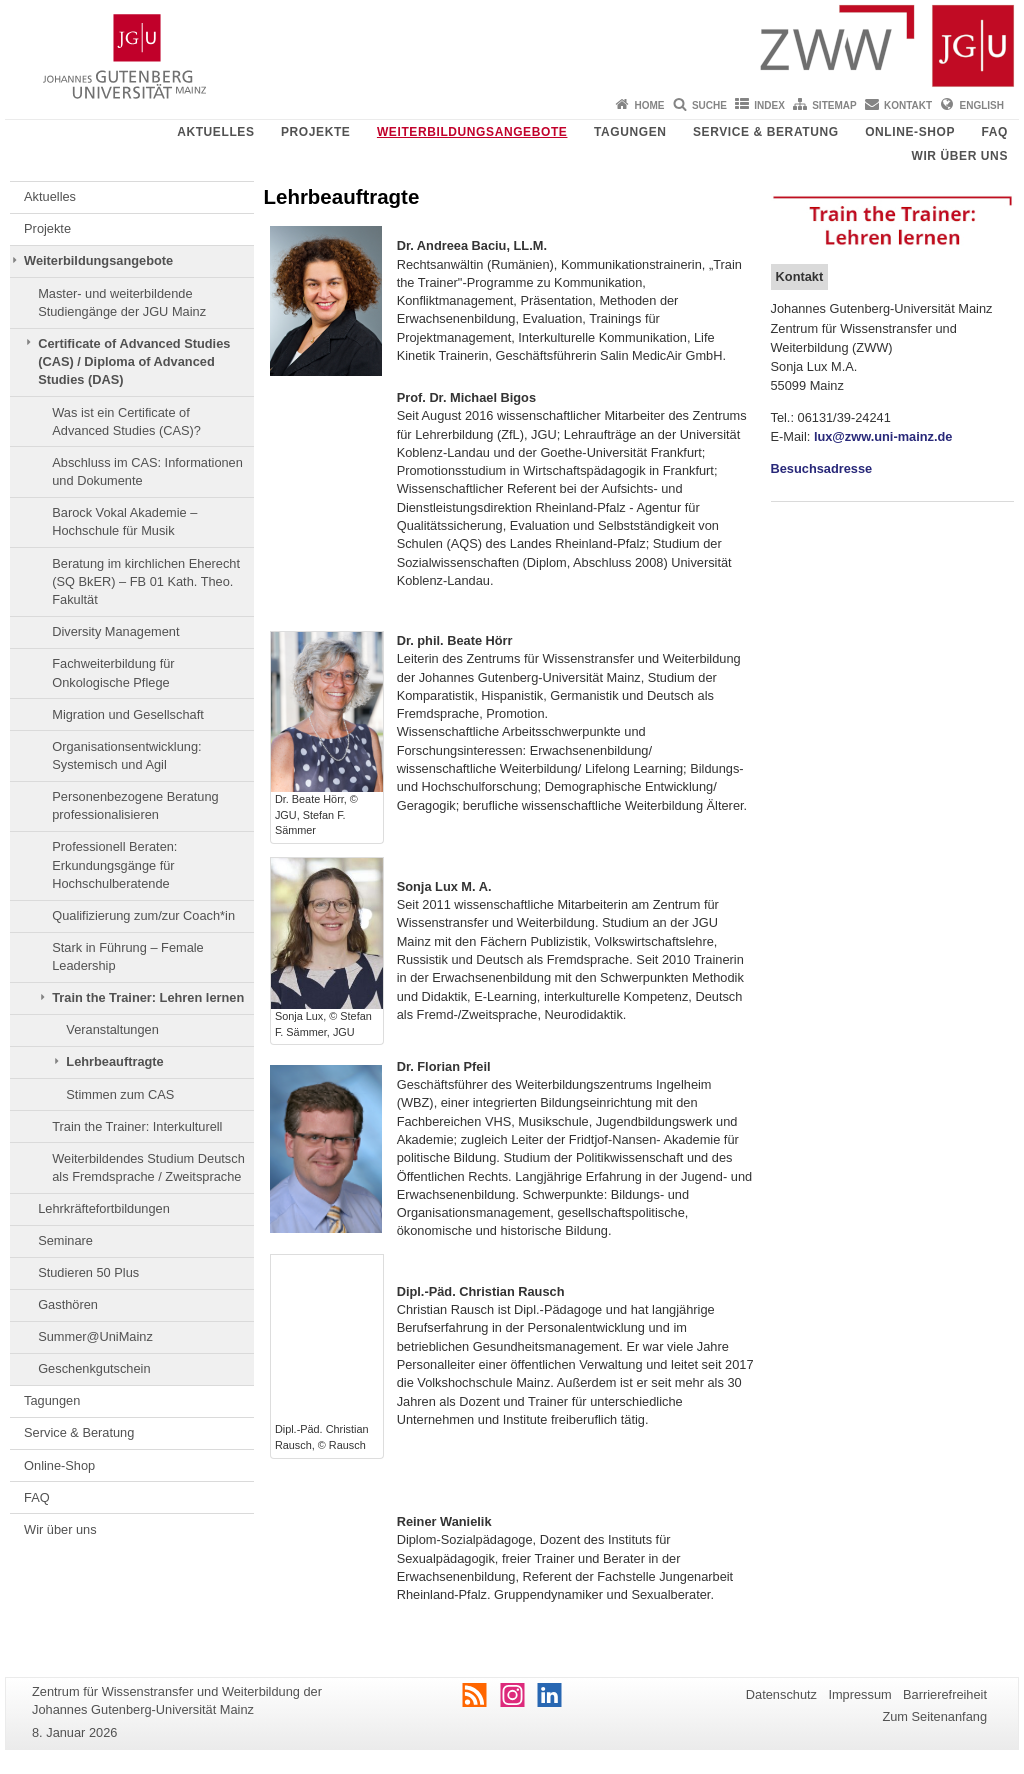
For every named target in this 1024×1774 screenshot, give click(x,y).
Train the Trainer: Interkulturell (137, 1126)
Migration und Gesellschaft (128, 714)
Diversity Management (115, 631)
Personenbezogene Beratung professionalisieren (135, 805)
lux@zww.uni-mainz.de (883, 436)
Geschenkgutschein (94, 1368)
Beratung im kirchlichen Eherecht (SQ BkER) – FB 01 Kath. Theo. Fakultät (146, 582)
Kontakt (908, 105)
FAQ (995, 132)
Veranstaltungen (112, 1029)
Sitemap (834, 105)
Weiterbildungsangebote (472, 132)
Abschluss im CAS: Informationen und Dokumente (147, 471)
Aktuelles (215, 132)
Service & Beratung (766, 132)
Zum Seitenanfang (934, 1716)
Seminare (65, 1240)
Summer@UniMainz (95, 1336)
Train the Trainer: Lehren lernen (148, 997)
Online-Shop (910, 132)
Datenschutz (781, 1694)
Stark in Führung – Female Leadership (128, 956)
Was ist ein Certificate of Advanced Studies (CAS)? (126, 421)
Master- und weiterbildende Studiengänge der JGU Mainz (122, 302)
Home (650, 105)
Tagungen (630, 132)
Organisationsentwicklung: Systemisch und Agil (126, 755)
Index (769, 105)
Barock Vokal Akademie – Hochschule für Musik (124, 521)
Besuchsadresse (822, 468)
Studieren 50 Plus (88, 1272)
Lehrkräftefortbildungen (104, 1208)
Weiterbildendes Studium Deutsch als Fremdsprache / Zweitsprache (148, 1167)
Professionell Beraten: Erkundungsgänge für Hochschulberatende (114, 865)
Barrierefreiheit (945, 1694)
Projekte (315, 132)
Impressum (859, 1694)
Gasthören (68, 1304)
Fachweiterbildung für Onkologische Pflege (113, 672)
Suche (709, 105)
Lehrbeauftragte (114, 1061)
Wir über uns (959, 156)
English (982, 105)
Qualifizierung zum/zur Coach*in (143, 915)
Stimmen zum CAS (120, 1094)
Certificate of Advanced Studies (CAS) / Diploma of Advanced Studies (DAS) (134, 362)
